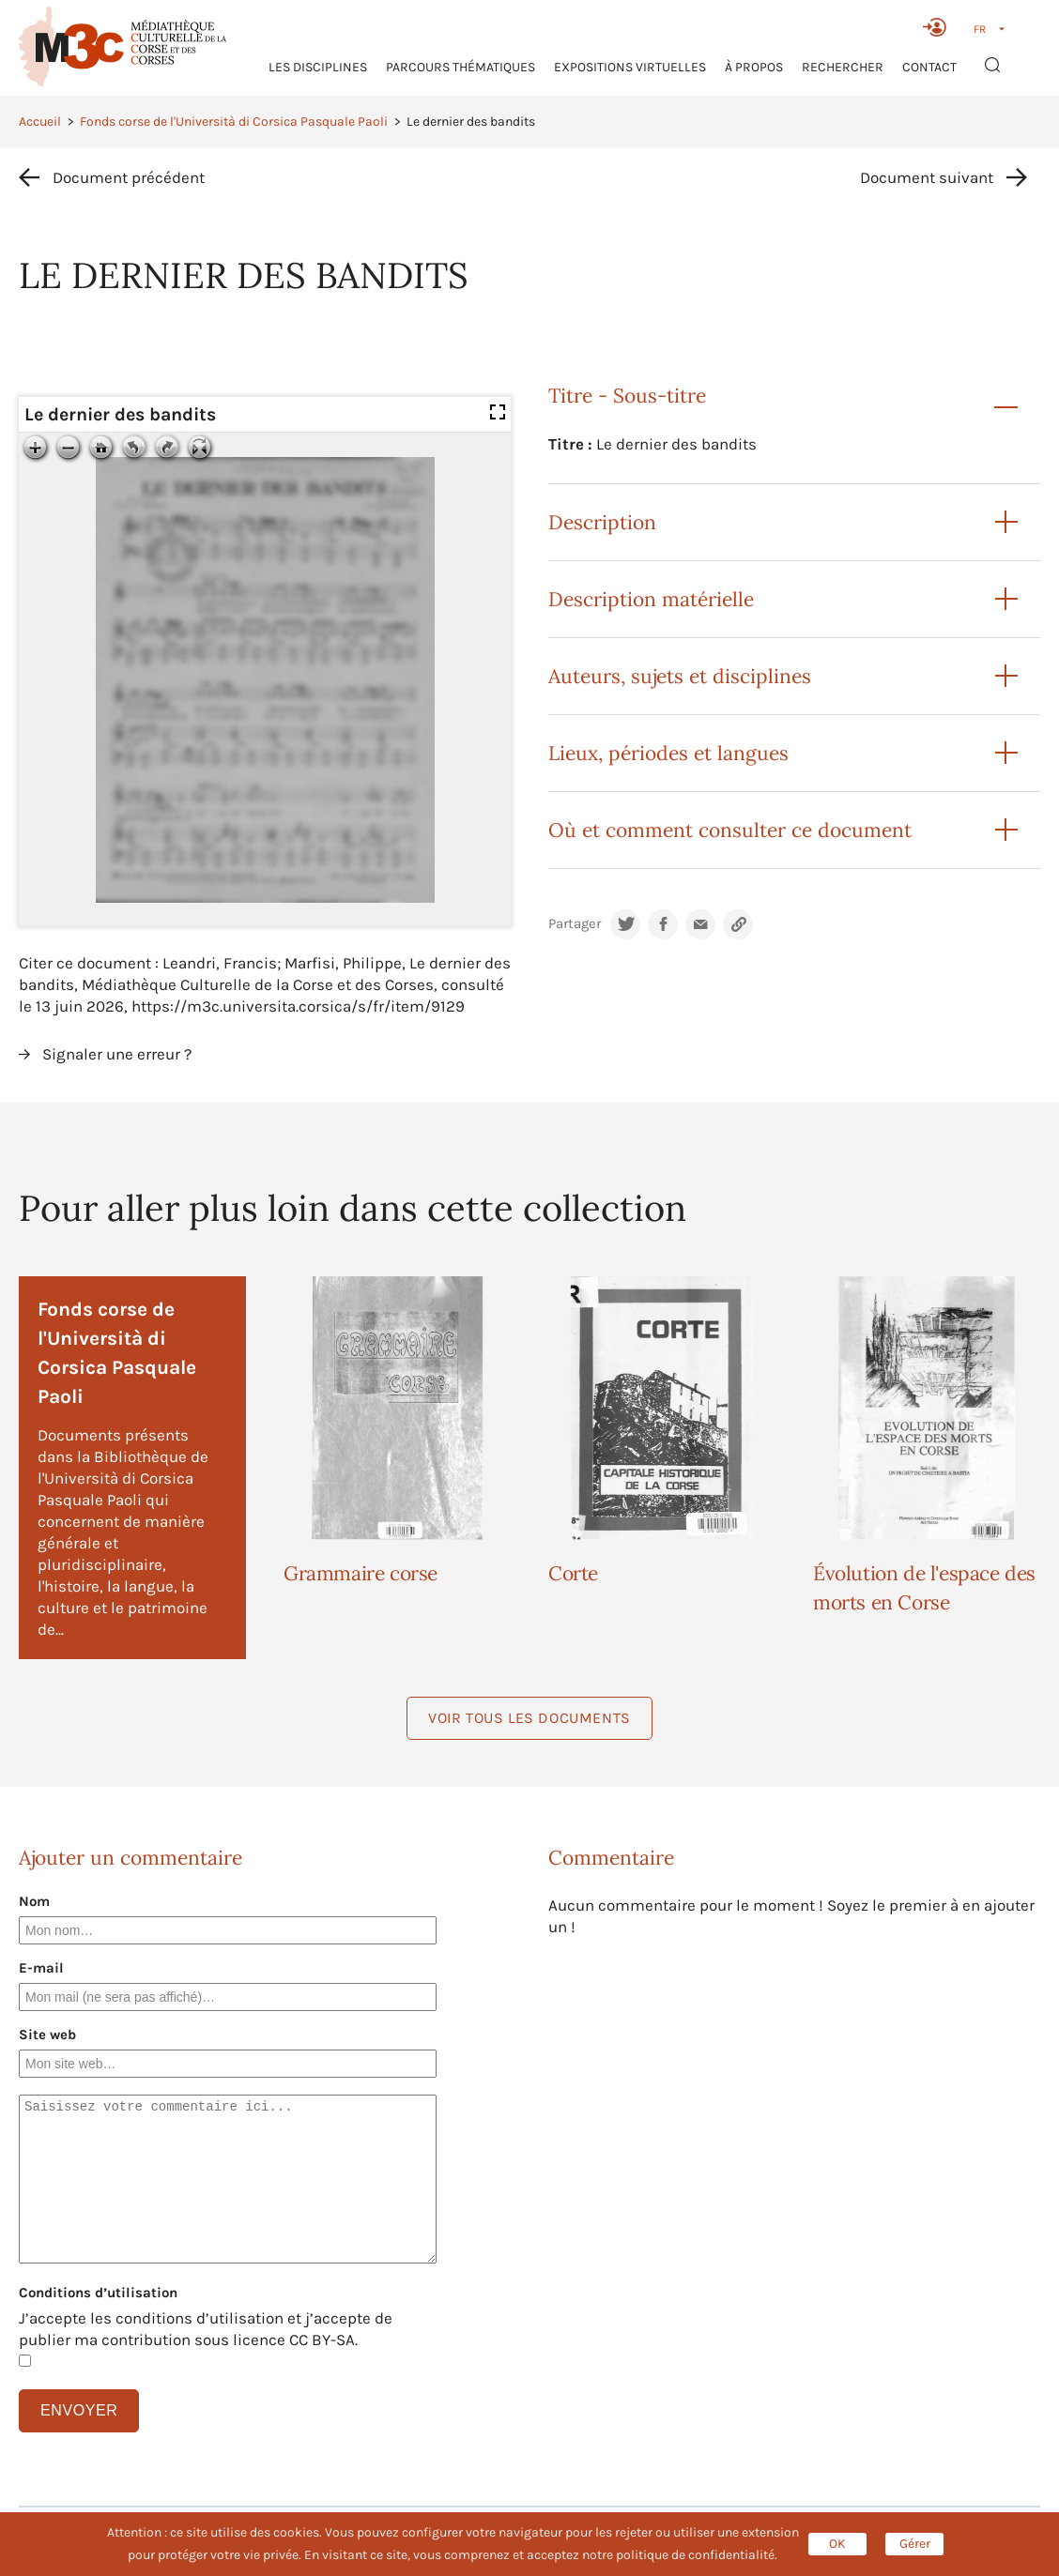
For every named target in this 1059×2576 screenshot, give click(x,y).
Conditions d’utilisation (98, 2292)
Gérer (914, 2544)
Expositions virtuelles (630, 67)
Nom (34, 1901)
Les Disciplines (318, 67)
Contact (929, 67)
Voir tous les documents (529, 1718)
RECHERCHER (842, 67)
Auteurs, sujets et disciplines (679, 676)
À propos (754, 67)
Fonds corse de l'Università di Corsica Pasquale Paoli (234, 122)
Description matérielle (651, 599)
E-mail (41, 1967)
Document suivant (926, 177)
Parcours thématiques (460, 67)
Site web (47, 2034)
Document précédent (129, 177)
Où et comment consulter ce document (730, 830)
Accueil (40, 122)
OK (837, 2544)
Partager (574, 924)
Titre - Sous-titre (627, 395)
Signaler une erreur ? (117, 1053)
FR (980, 29)
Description (602, 522)
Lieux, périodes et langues (668, 753)
